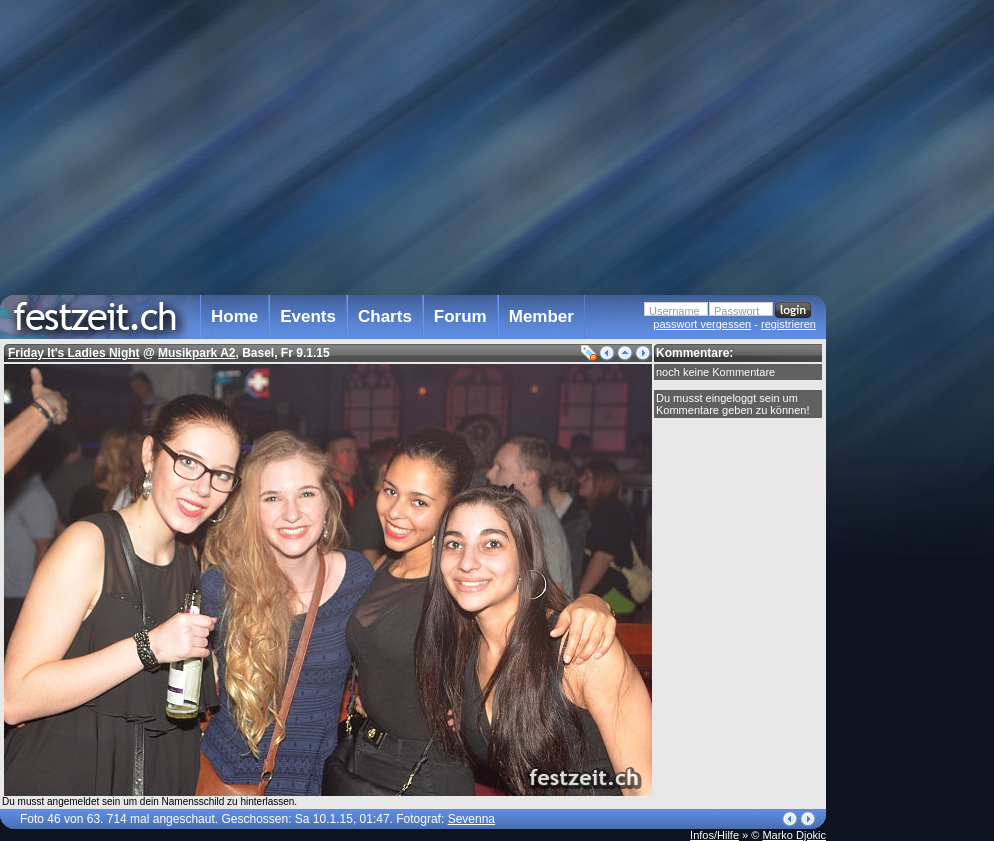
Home (234, 316)
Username (674, 311)
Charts (385, 316)
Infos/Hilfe (714, 835)
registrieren (788, 324)
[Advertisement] (914, 403)
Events (308, 316)
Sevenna (471, 819)
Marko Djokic (794, 835)
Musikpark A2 (197, 353)
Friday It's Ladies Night (74, 353)
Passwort (736, 311)
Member (541, 316)
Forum (460, 316)
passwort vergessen (702, 324)
